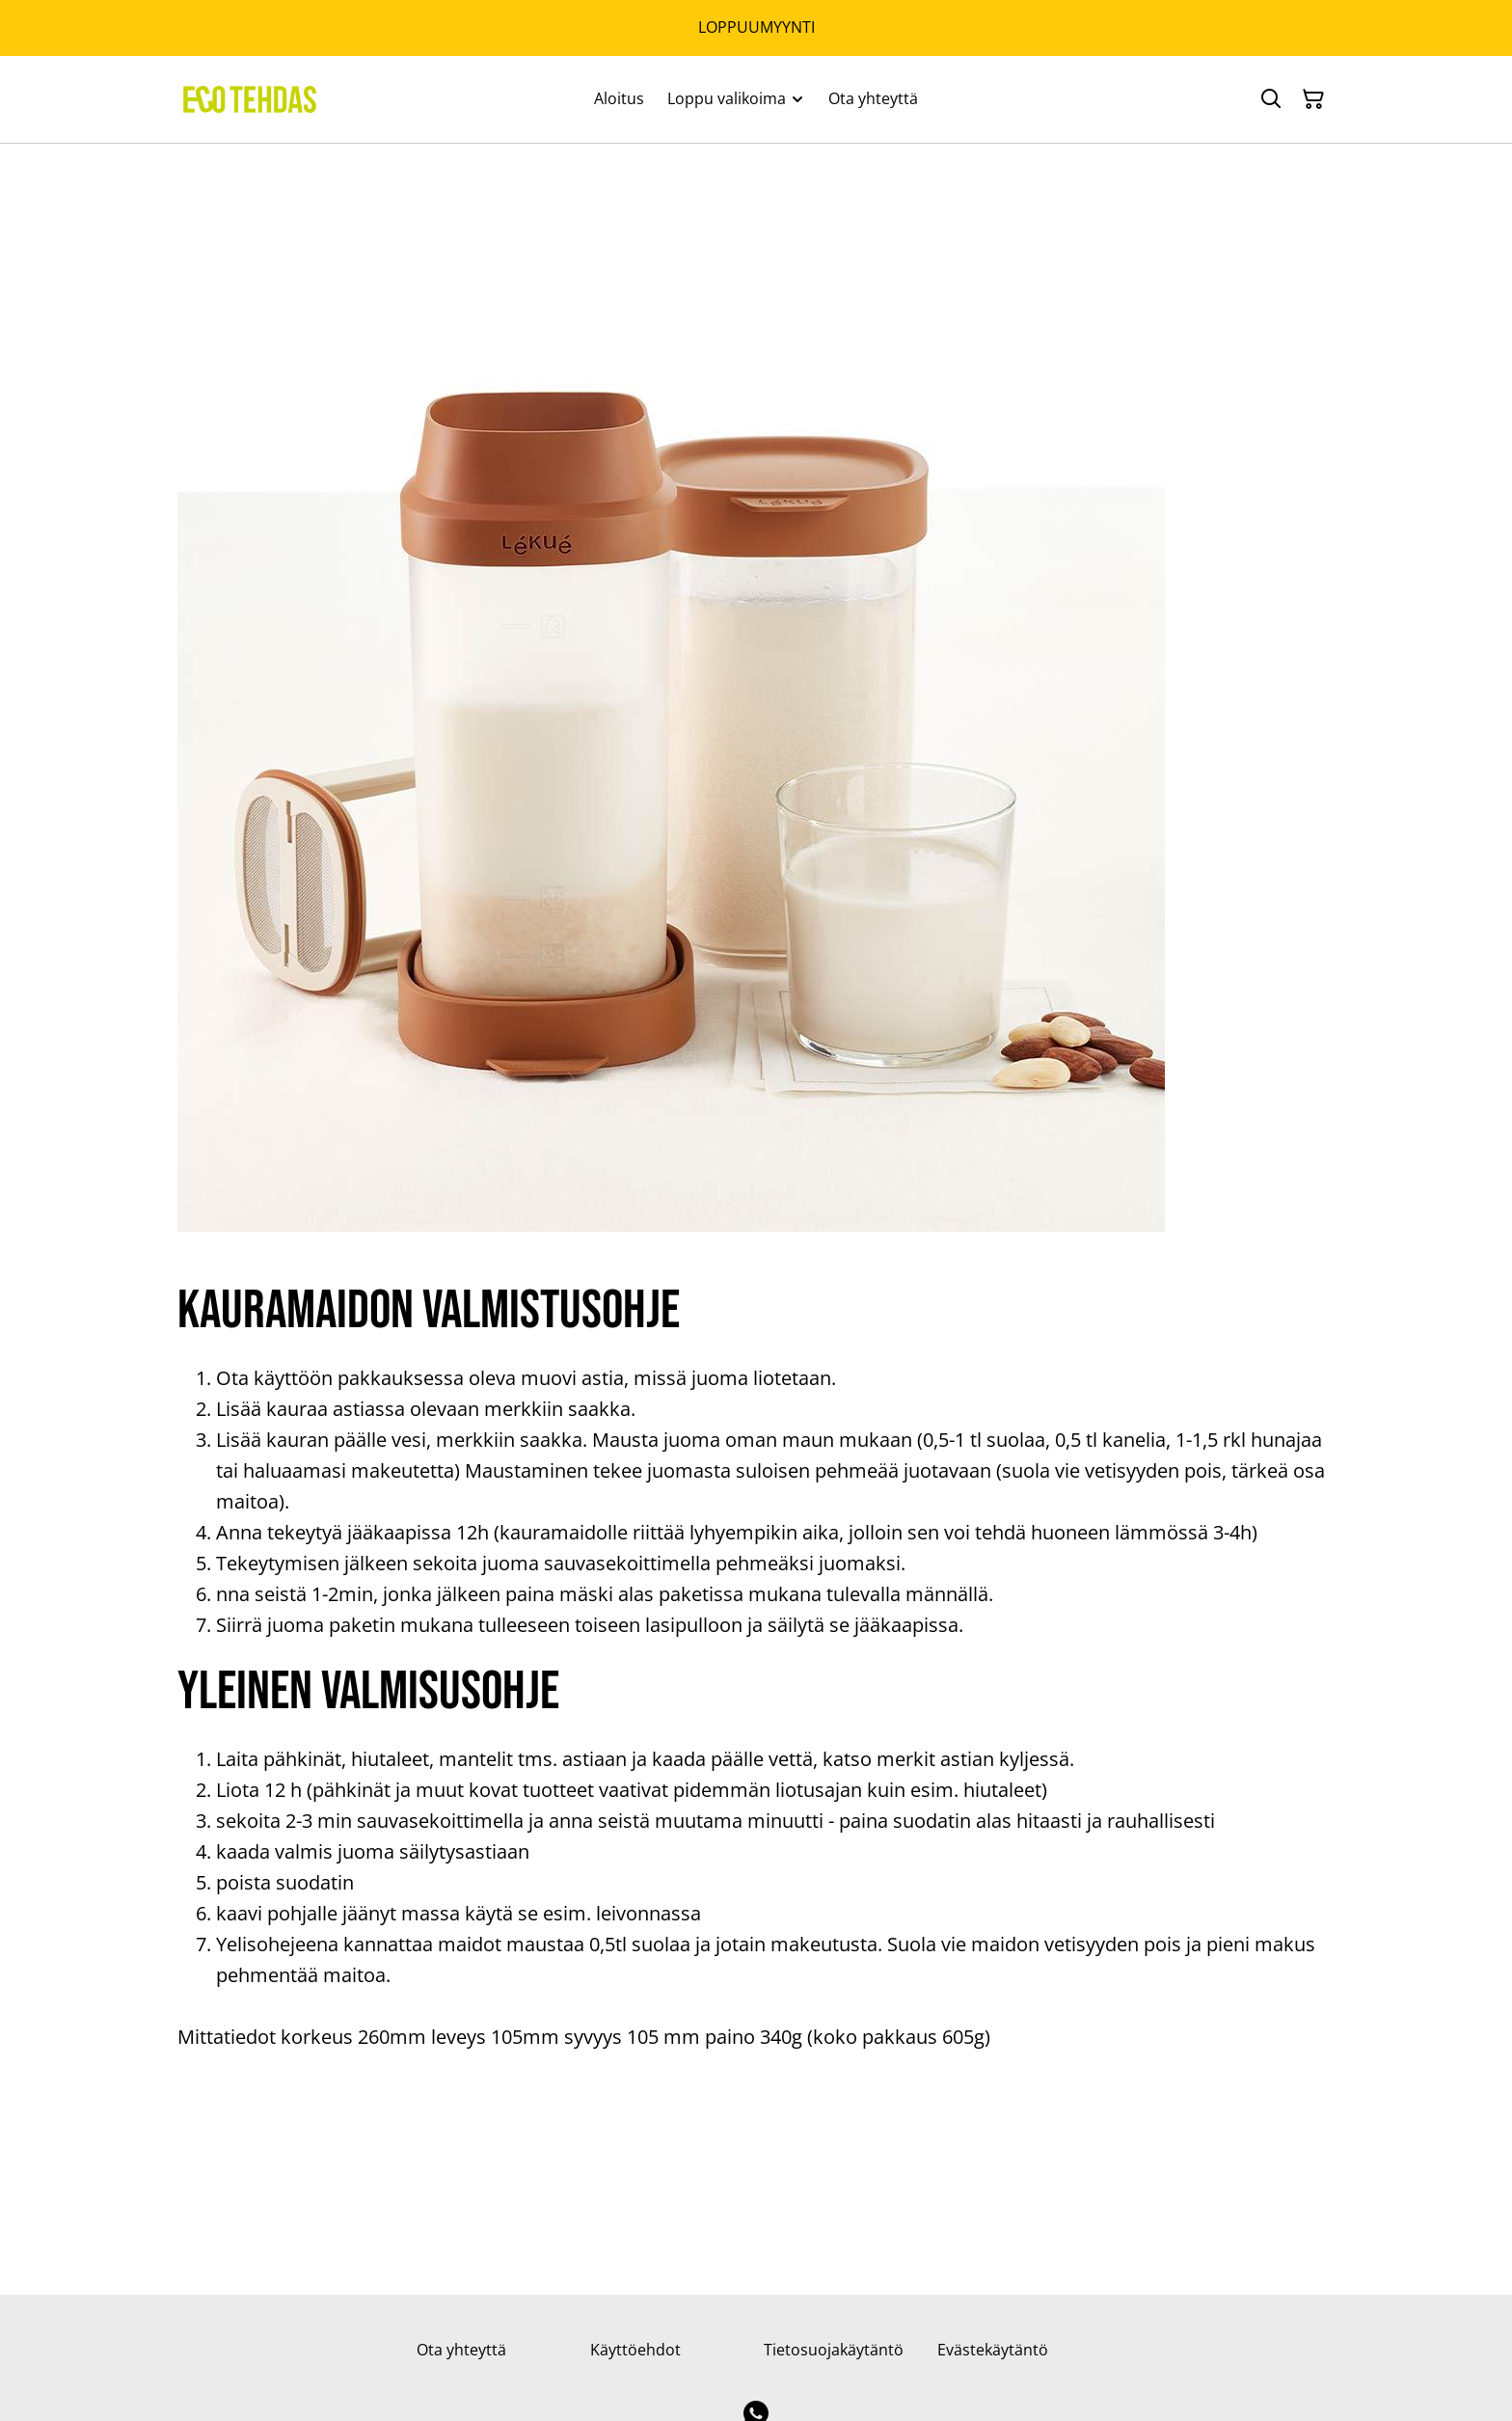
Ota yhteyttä (461, 2349)
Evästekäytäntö (992, 2349)
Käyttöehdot (635, 2349)
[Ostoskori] (1313, 99)
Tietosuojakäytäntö (834, 2349)
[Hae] (1271, 99)
